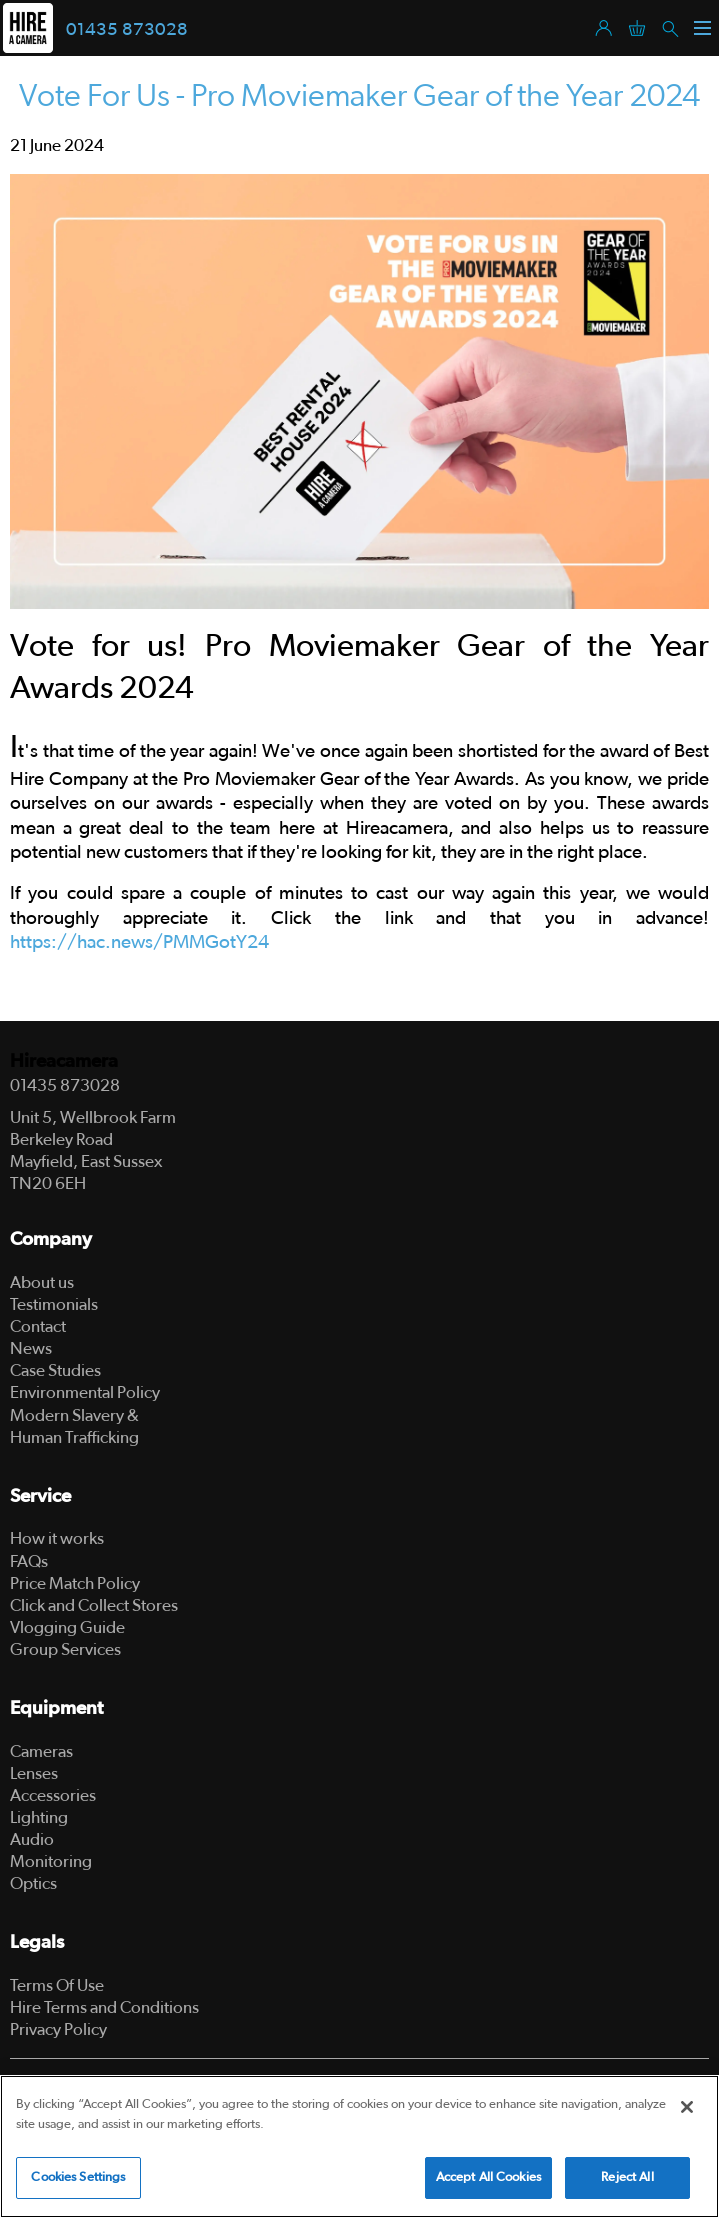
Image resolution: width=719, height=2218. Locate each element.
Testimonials (54, 1304)
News (31, 1348)
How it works (57, 1538)
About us (42, 1282)
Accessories (53, 1795)
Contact (38, 1326)
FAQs (29, 1561)
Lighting (39, 1817)
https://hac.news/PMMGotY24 (139, 942)
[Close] (687, 2107)
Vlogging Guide (67, 1627)
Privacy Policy (58, 2029)
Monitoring (51, 1861)
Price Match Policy (75, 1583)
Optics (33, 1883)
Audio (32, 1839)
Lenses (34, 1773)
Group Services (65, 1649)
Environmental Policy (85, 1392)
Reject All (627, 2177)
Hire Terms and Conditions (104, 2007)
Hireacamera (64, 1061)
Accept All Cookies (488, 2177)
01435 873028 (127, 30)
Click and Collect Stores (94, 1605)
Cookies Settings (78, 2177)
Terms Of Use (57, 1985)
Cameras (41, 1751)
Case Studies (55, 1370)
